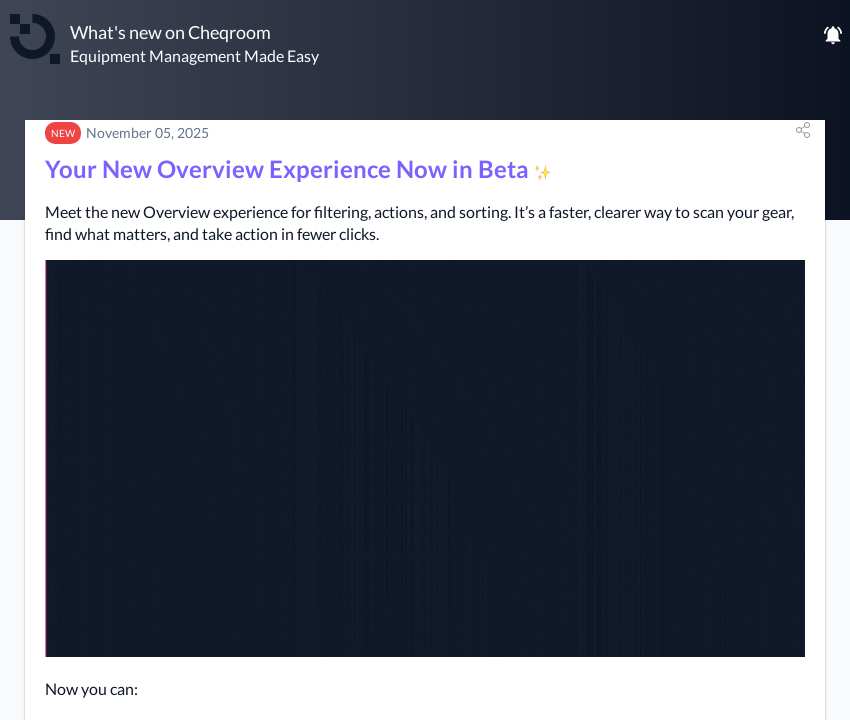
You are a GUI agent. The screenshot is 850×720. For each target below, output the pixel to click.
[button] (803, 130)
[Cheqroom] (35, 39)
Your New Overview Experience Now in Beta (298, 168)
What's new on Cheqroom (170, 32)
